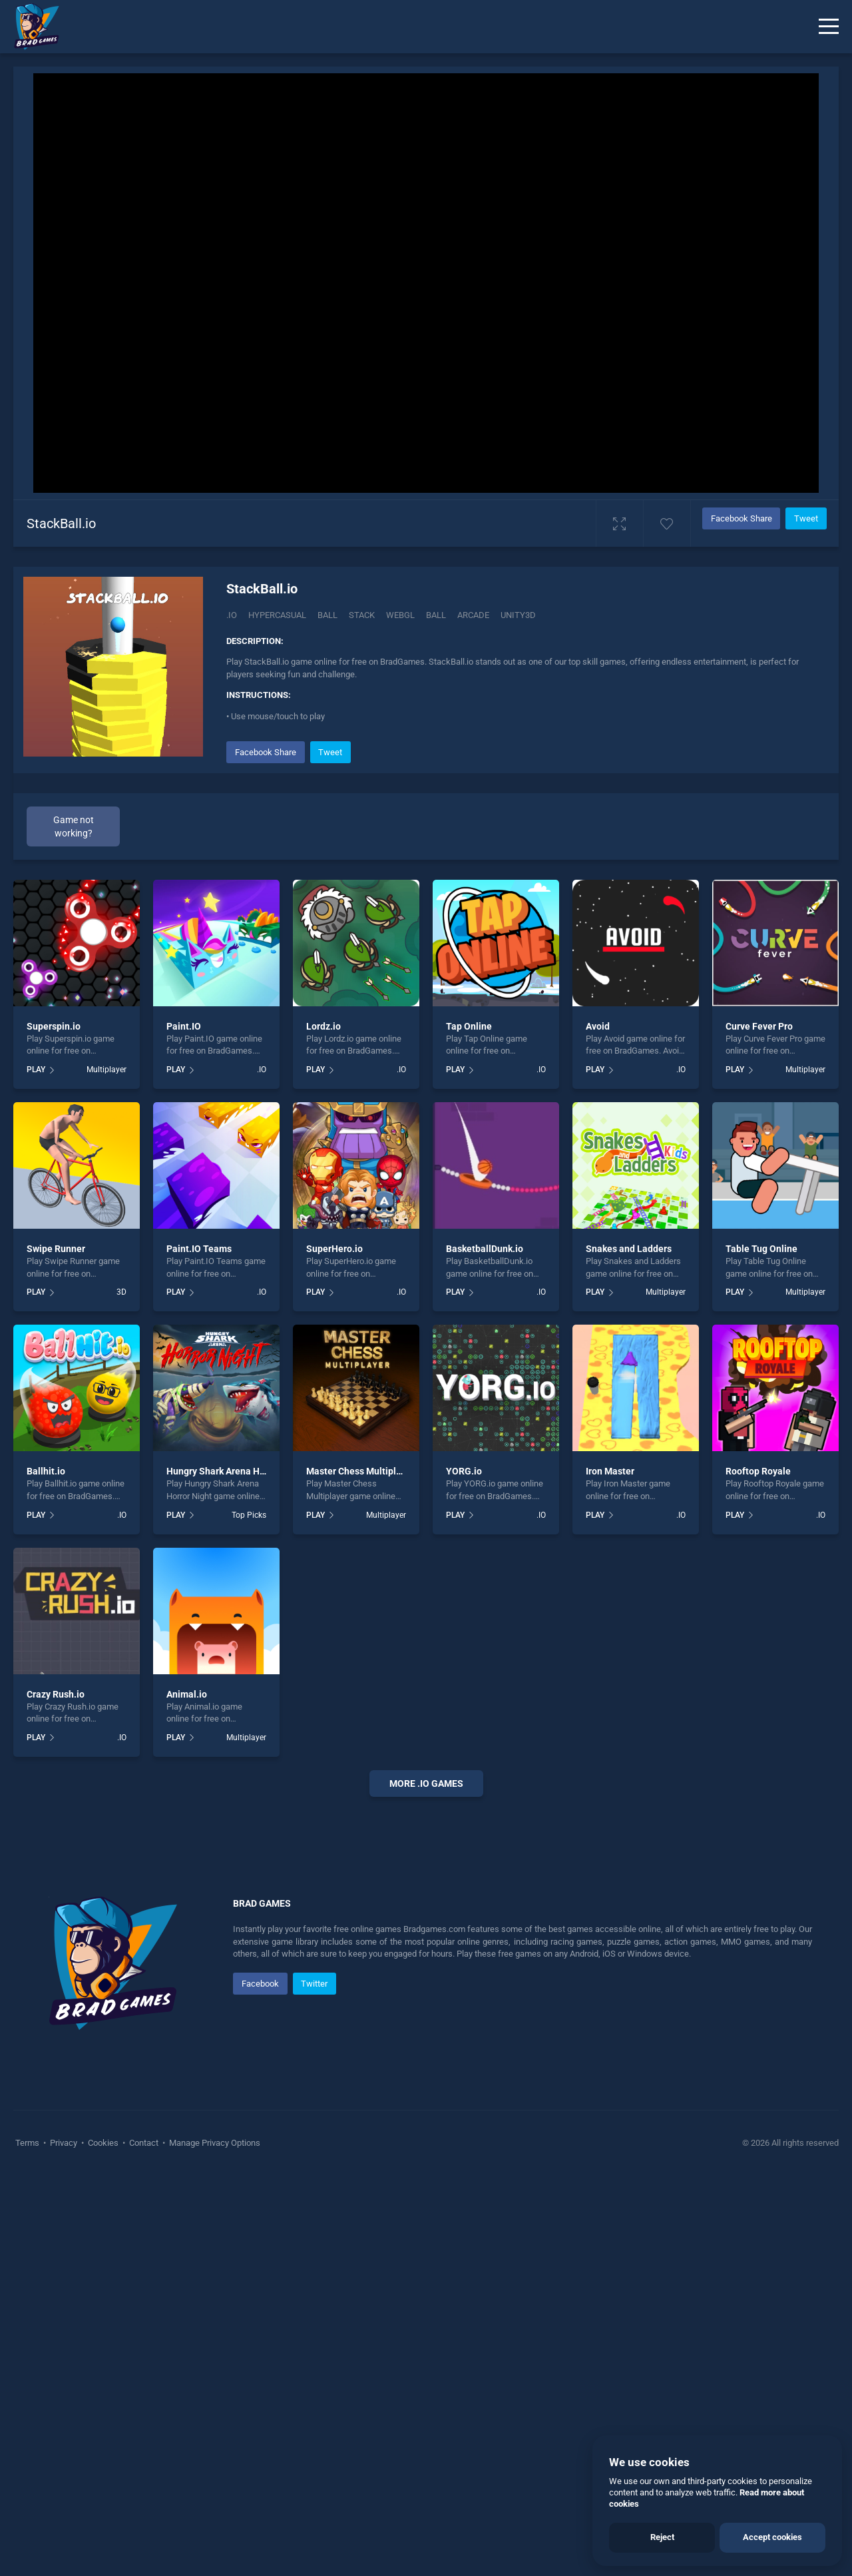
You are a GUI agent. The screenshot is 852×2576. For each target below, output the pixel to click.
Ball (327, 615)
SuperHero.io (334, 1248)
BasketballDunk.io (484, 1248)
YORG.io (464, 1471)
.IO (231, 615)
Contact (143, 2542)
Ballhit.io (46, 1471)
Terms (28, 2542)
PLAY (36, 1069)
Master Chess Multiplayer (360, 1471)
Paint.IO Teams (199, 1248)
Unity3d (518, 615)
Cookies (103, 2542)
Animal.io (186, 1694)
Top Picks (249, 1515)
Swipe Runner (56, 1248)
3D (121, 1292)
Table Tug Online (761, 1248)
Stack (362, 615)
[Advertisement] (426, 2010)
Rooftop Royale (758, 1471)
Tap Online (469, 1026)
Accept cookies (772, 2537)
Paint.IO (183, 1026)
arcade (473, 615)
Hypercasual (277, 615)
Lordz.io (323, 1026)
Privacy (63, 2542)
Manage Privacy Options (213, 2542)
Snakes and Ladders (629, 1248)
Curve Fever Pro (759, 1026)
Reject (662, 2537)
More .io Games (426, 1783)
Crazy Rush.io (56, 1694)
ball (436, 615)
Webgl (400, 615)
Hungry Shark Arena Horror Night (236, 1471)
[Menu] (829, 27)
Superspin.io (54, 1026)
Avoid (598, 1026)
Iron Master (610, 1471)
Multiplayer (106, 1069)
